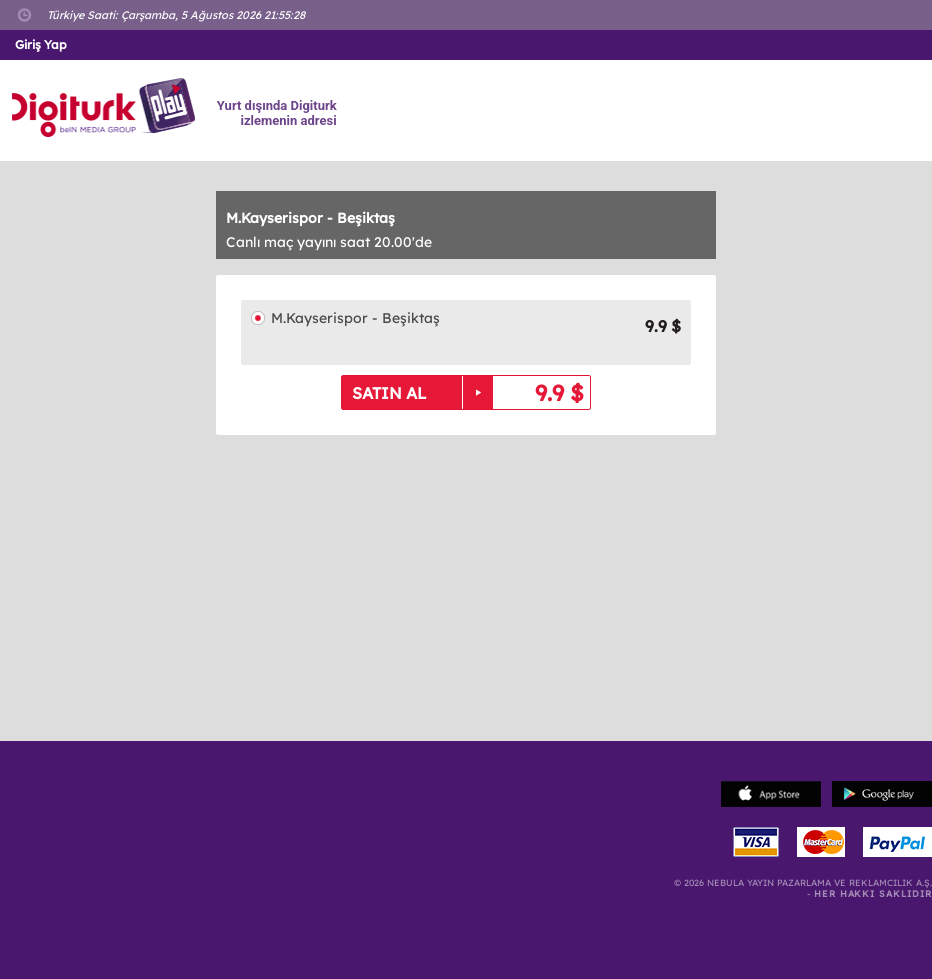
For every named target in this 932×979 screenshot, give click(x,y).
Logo (106, 108)
